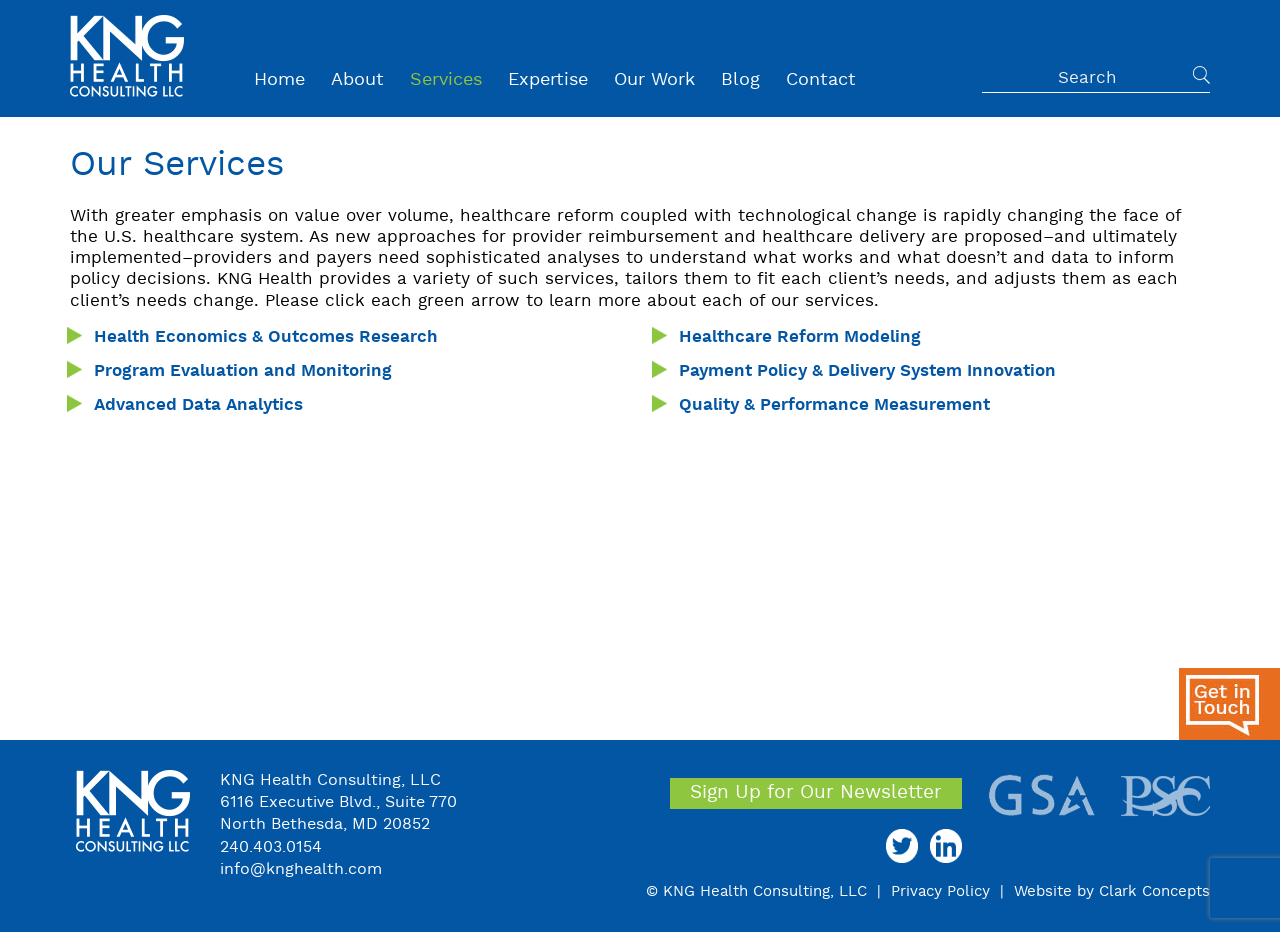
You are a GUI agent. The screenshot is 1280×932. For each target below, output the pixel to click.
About (357, 80)
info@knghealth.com (301, 870)
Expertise (548, 80)
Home (279, 80)
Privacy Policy (940, 892)
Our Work (654, 80)
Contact (821, 80)
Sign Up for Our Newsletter (816, 793)
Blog (740, 80)
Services (446, 80)
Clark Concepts (1154, 892)
